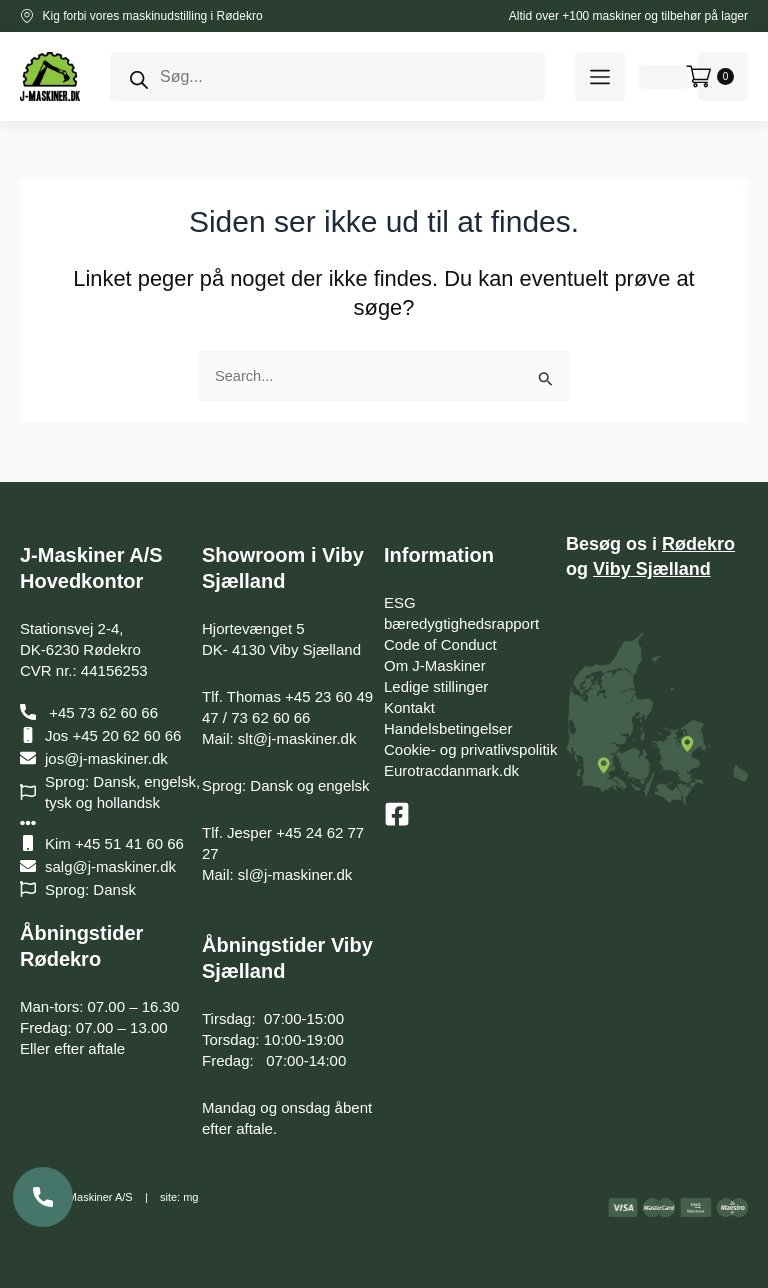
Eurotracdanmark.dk (451, 770)
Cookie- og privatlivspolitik (470, 749)
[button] (600, 77)
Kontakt (409, 707)
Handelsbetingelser (448, 728)
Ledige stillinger (436, 686)
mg (190, 1197)
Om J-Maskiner (435, 665)
